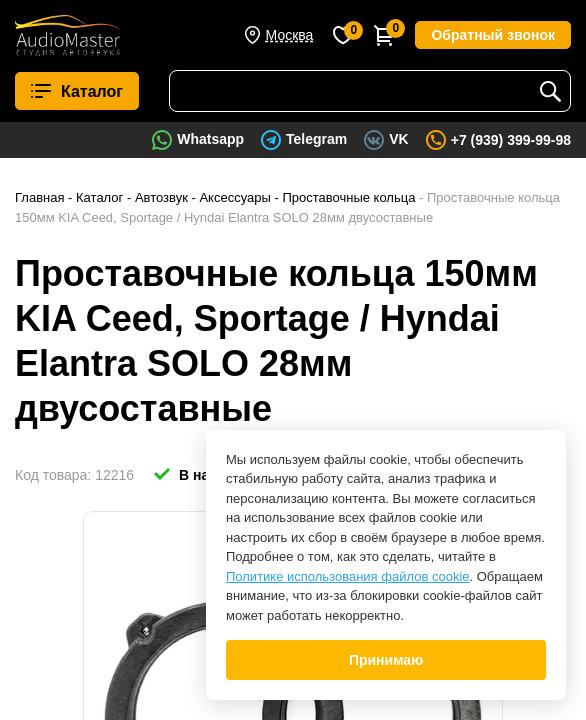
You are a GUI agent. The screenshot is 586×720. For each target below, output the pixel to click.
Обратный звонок (493, 35)
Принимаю (386, 660)
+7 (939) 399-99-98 (511, 140)
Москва (290, 35)
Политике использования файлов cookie (348, 576)
